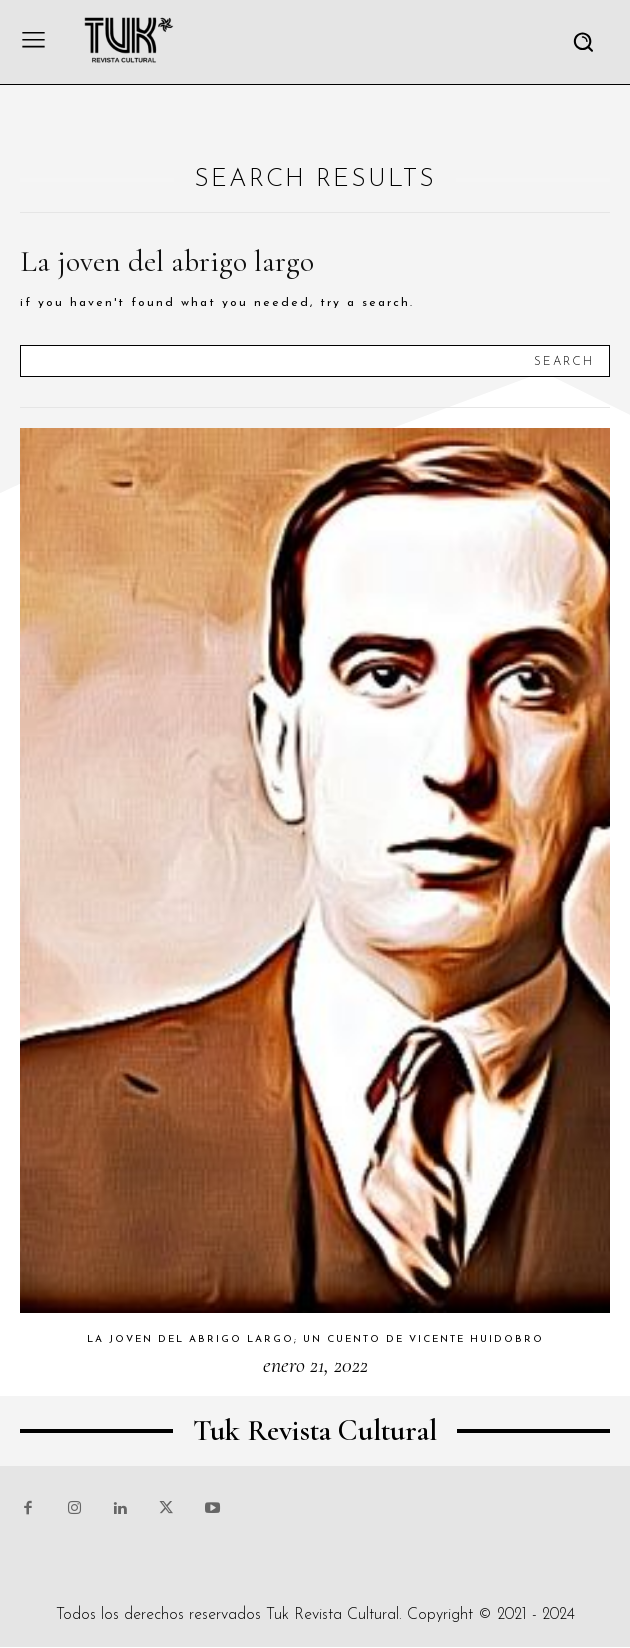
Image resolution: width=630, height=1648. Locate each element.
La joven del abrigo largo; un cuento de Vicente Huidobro (315, 1339)
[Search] (564, 361)
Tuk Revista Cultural (332, 1615)
